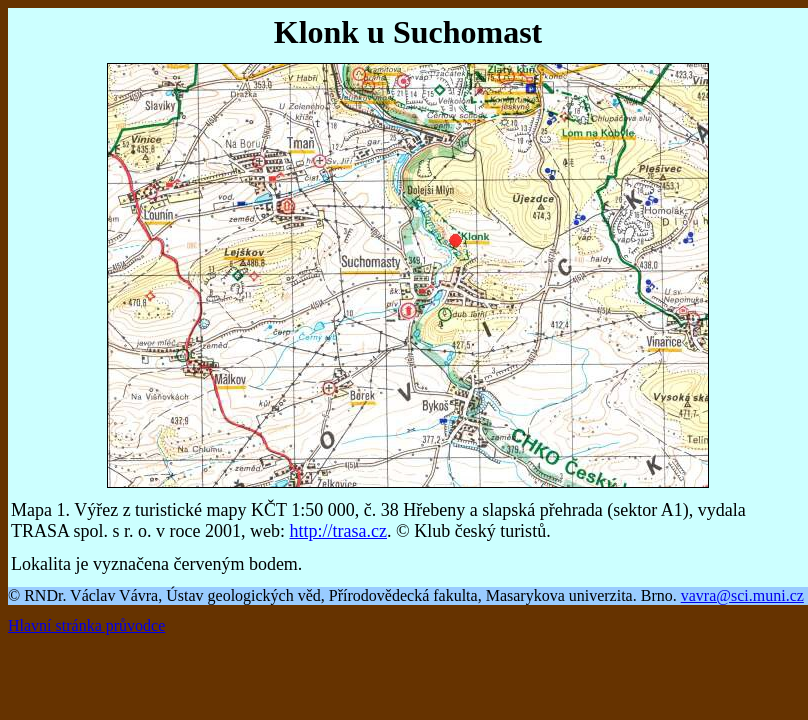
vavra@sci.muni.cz (742, 595)
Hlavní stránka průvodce (86, 625)
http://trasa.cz (338, 531)
